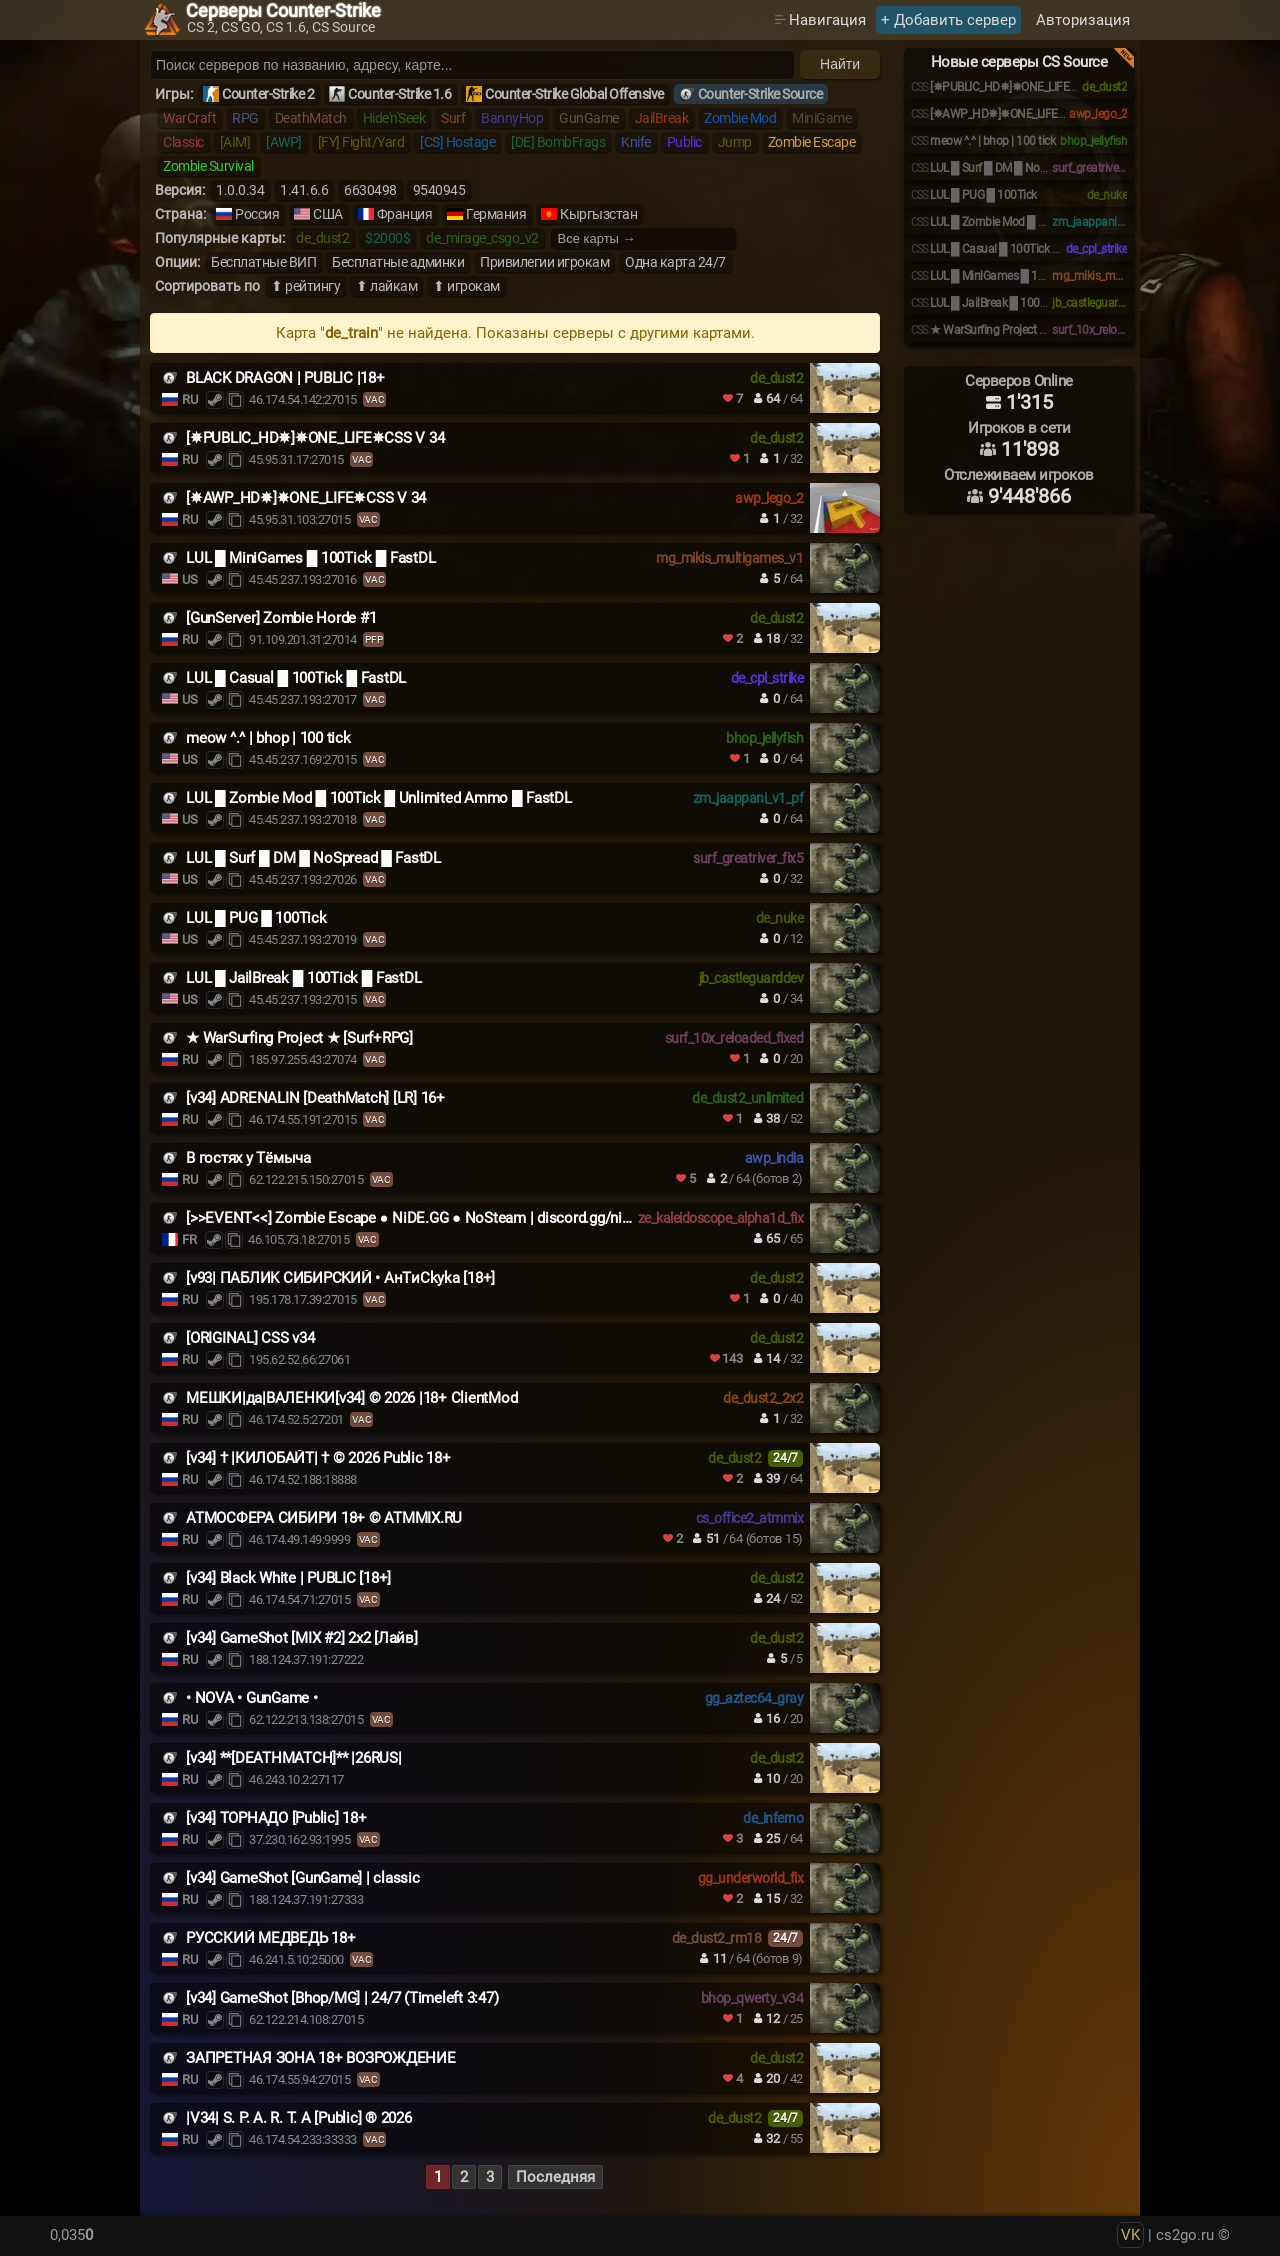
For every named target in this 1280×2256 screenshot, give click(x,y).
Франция (405, 214)
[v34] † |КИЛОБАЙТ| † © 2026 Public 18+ (318, 1458)
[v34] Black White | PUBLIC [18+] (288, 1578)
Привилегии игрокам (544, 262)
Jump (735, 142)
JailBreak (662, 118)
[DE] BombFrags (558, 142)
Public (684, 142)
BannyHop (512, 118)
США (328, 214)
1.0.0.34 (240, 190)
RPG (245, 118)
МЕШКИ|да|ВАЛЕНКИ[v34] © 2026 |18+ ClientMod (351, 1398)
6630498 (370, 190)
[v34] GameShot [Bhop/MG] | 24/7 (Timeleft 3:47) (342, 1998)
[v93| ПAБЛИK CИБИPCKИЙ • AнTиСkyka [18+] (340, 1278)
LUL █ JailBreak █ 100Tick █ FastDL (303, 978)
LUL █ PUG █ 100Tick (256, 918)
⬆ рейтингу (305, 286)
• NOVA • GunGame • (252, 1698)
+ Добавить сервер (948, 20)
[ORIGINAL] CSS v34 (250, 1338)
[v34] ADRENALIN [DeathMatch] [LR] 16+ (315, 1098)
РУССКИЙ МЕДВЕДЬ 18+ (270, 1938)
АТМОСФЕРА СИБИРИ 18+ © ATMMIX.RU (324, 1518)
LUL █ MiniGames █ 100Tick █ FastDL (310, 558)
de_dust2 (322, 238)
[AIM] (235, 142)
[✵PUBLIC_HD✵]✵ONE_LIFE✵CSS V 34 (315, 438)
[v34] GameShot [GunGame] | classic (303, 1878)
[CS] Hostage (457, 142)
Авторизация (1083, 20)
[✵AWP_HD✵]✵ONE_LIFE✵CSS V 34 (306, 498)
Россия (257, 214)
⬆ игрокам (466, 286)
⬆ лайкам (386, 286)
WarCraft (189, 118)
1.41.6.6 (304, 190)
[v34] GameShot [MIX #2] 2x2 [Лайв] (302, 1638)
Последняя (555, 2177)
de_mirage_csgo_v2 (482, 238)
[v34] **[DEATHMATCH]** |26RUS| (294, 1758)
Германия (496, 214)
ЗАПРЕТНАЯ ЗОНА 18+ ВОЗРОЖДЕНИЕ (321, 2058)
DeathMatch (311, 118)
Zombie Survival (208, 166)
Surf (453, 118)
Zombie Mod (740, 118)
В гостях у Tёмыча (248, 1158)
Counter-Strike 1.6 (399, 94)
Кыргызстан (598, 214)
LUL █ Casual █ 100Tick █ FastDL (296, 678)
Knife (636, 142)
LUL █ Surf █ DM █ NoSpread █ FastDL (313, 858)
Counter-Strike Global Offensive (574, 94)
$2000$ (387, 238)
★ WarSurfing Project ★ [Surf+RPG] (299, 1038)
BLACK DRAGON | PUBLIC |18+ (285, 378)
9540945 (439, 190)
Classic (183, 142)
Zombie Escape (812, 142)
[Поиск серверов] (472, 65)
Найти (840, 64)
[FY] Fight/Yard (361, 142)
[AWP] (284, 142)
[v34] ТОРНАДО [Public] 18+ (276, 1818)
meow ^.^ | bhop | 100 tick (268, 738)
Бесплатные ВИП (263, 262)
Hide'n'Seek (394, 118)
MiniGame (821, 118)
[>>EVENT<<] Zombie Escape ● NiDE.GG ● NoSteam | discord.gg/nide (411, 1218)
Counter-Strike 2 (268, 94)
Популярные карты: (220, 238)
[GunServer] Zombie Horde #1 (281, 618)
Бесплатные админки (398, 262)
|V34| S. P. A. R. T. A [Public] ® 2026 (299, 2118)
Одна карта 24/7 (675, 262)
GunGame (589, 118)
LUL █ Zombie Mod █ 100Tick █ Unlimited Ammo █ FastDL (379, 798)
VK (1130, 2235)
